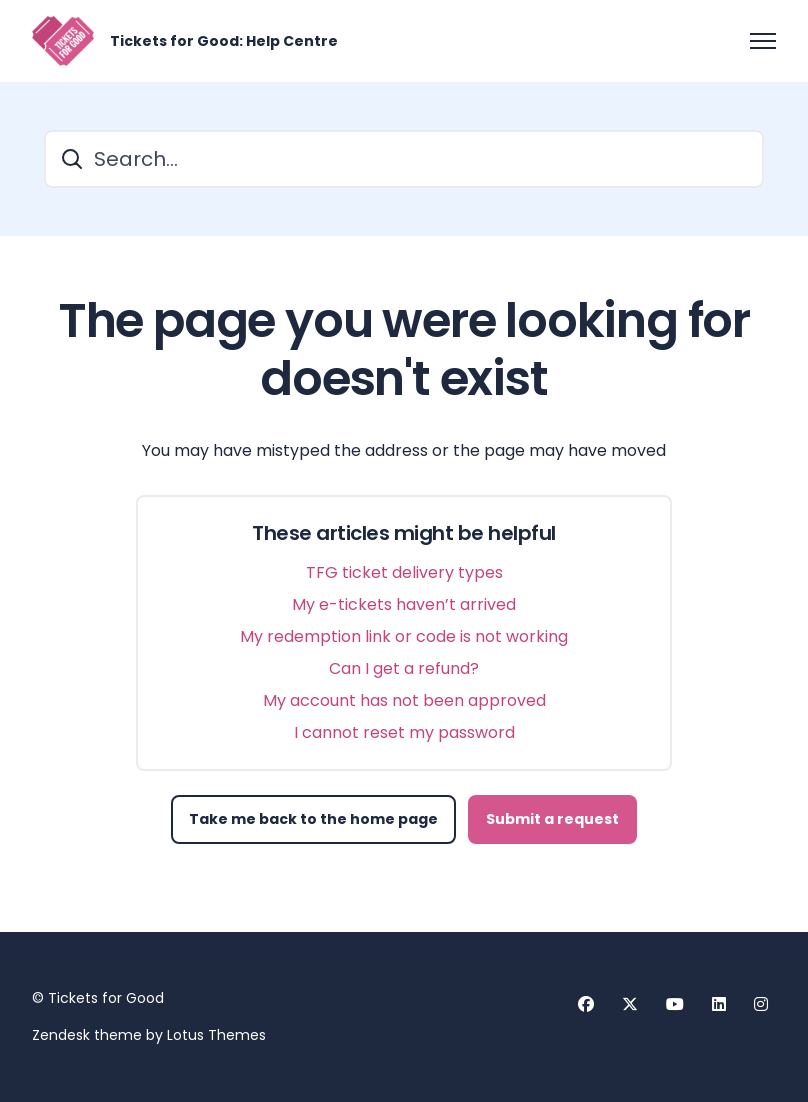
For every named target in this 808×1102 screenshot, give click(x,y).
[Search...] (404, 159)
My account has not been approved (404, 700)
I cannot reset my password (404, 732)
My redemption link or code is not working (404, 636)
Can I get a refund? (404, 668)
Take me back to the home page (313, 819)
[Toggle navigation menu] (763, 41)
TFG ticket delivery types (404, 572)
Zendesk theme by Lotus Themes (149, 1035)
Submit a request (552, 819)
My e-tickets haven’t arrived (404, 604)
